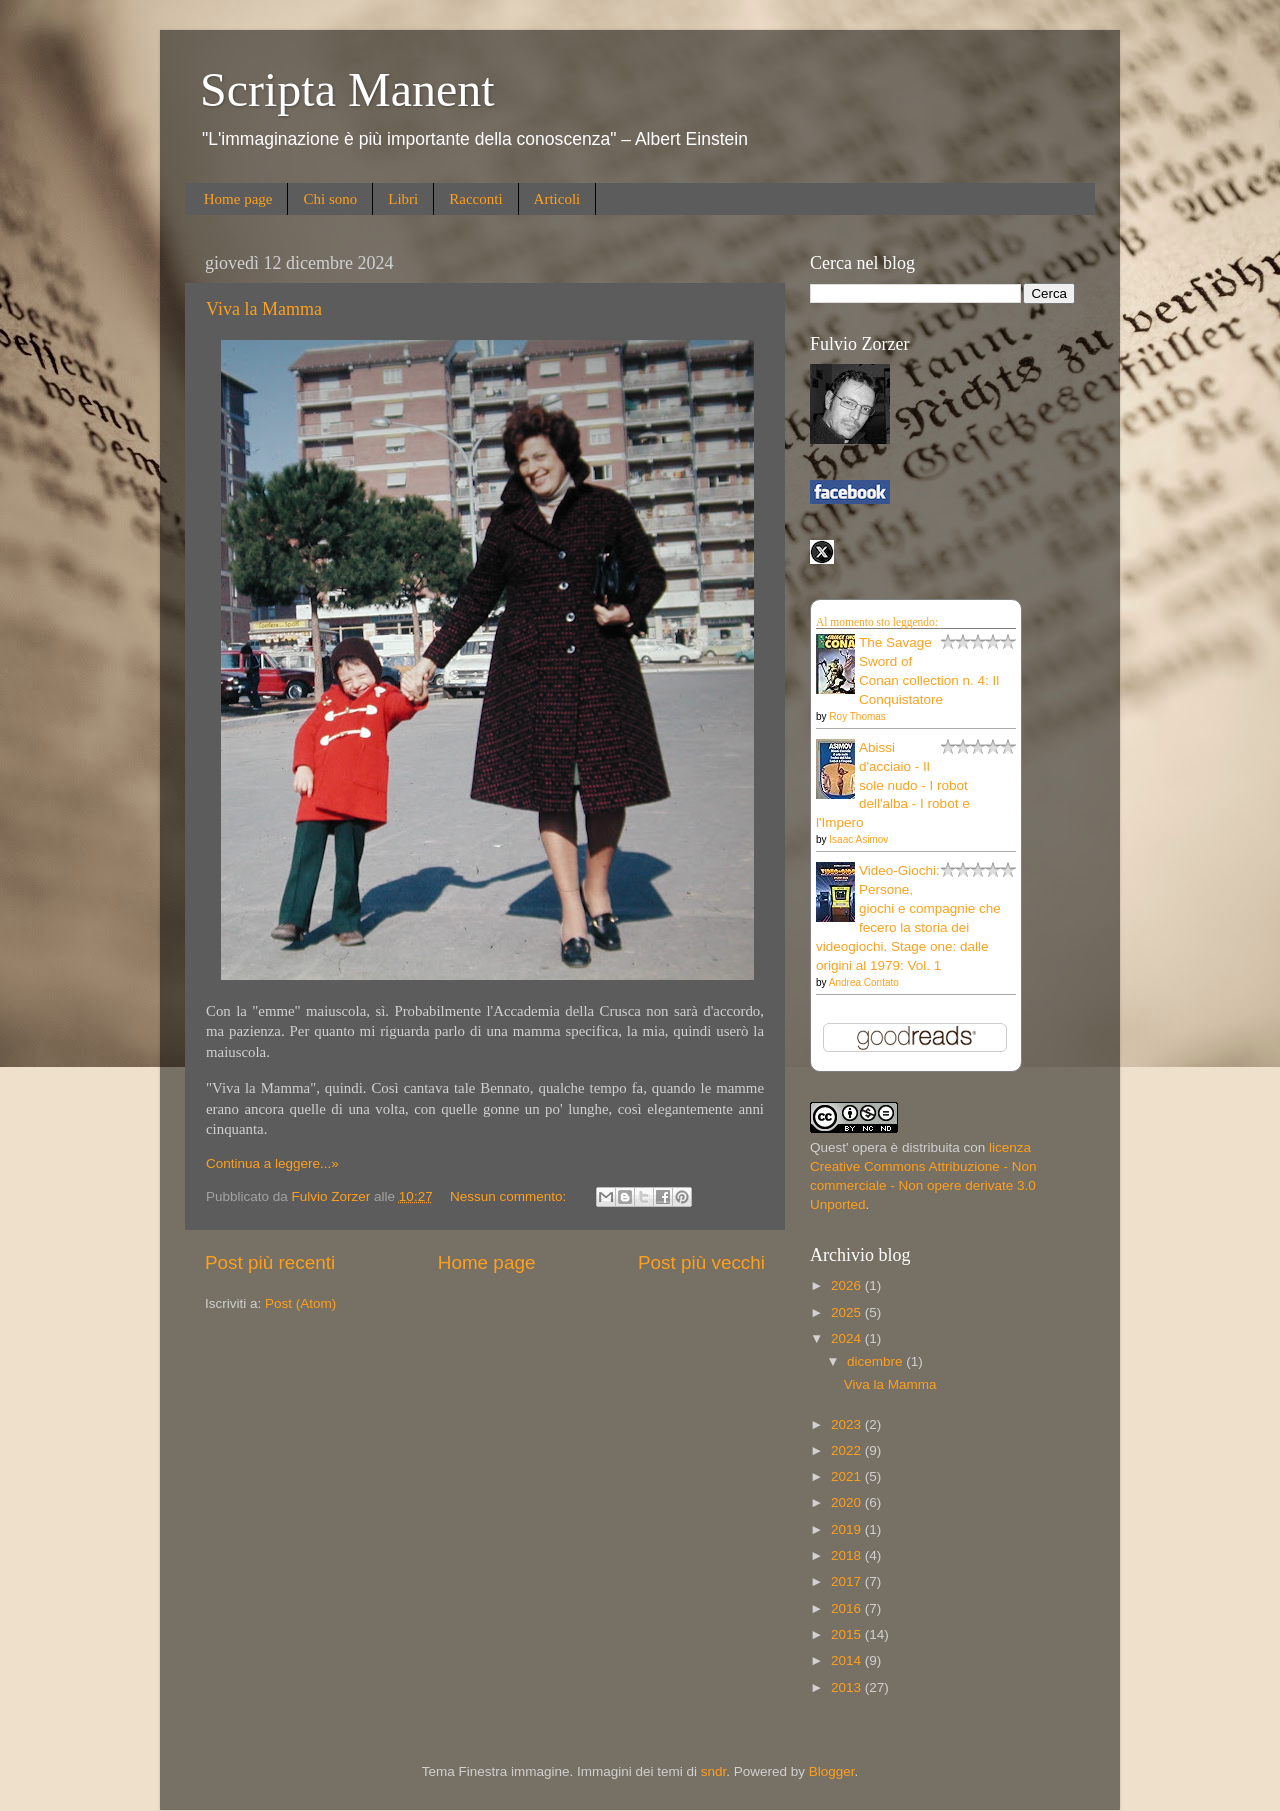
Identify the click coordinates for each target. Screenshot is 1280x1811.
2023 (848, 1424)
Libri (403, 199)
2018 (848, 1555)
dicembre (876, 1361)
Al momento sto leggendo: (877, 622)
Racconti (475, 199)
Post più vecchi (701, 1262)
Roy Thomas (857, 716)
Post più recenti (270, 1262)
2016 (848, 1608)
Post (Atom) (300, 1303)
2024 (848, 1338)
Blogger (832, 1771)
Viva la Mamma (264, 309)
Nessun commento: (510, 1196)
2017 (848, 1581)
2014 (848, 1660)
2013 (848, 1687)
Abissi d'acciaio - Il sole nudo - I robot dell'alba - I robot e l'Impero (893, 785)
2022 (848, 1450)
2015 (848, 1634)
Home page (238, 199)
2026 (848, 1285)
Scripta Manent (347, 89)
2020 (848, 1502)
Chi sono (330, 199)
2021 (848, 1476)
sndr (714, 1771)
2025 (848, 1312)
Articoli (557, 199)
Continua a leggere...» (272, 1163)
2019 (848, 1529)
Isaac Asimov (858, 839)
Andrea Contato (864, 982)
